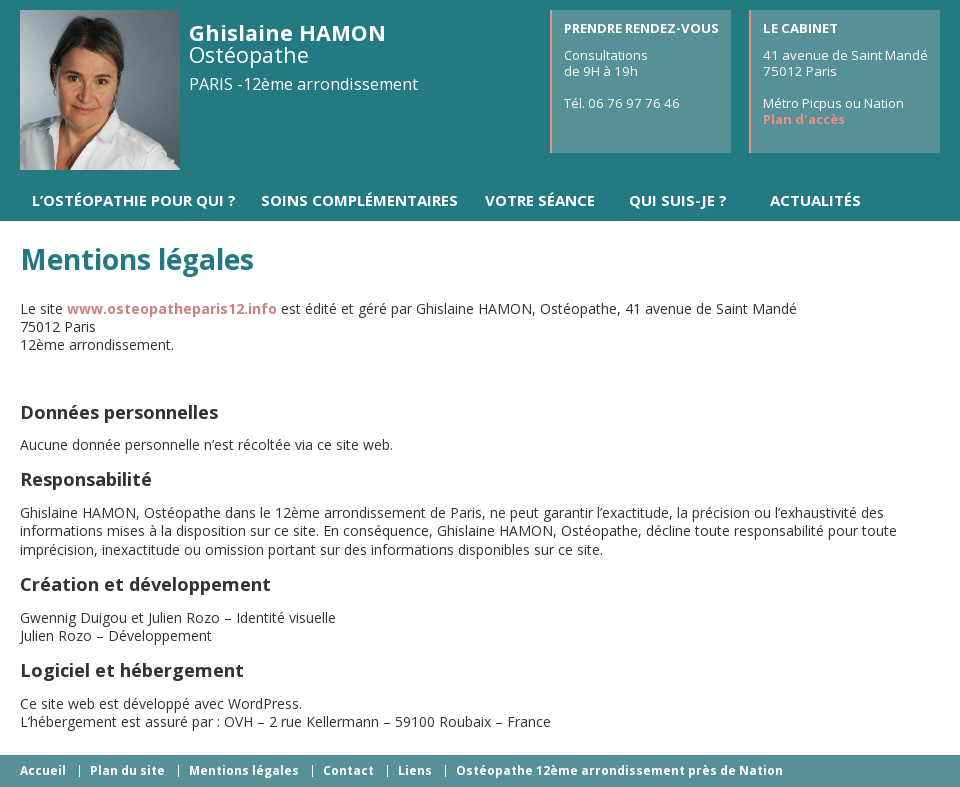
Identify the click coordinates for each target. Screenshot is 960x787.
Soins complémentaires (359, 200)
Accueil (43, 770)
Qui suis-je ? (678, 200)
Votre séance (540, 200)
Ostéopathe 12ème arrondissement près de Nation (619, 770)
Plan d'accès (804, 119)
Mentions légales (244, 770)
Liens (415, 770)
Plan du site (127, 770)
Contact (348, 770)
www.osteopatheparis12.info (172, 308)
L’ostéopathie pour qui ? (134, 200)
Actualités (815, 200)
